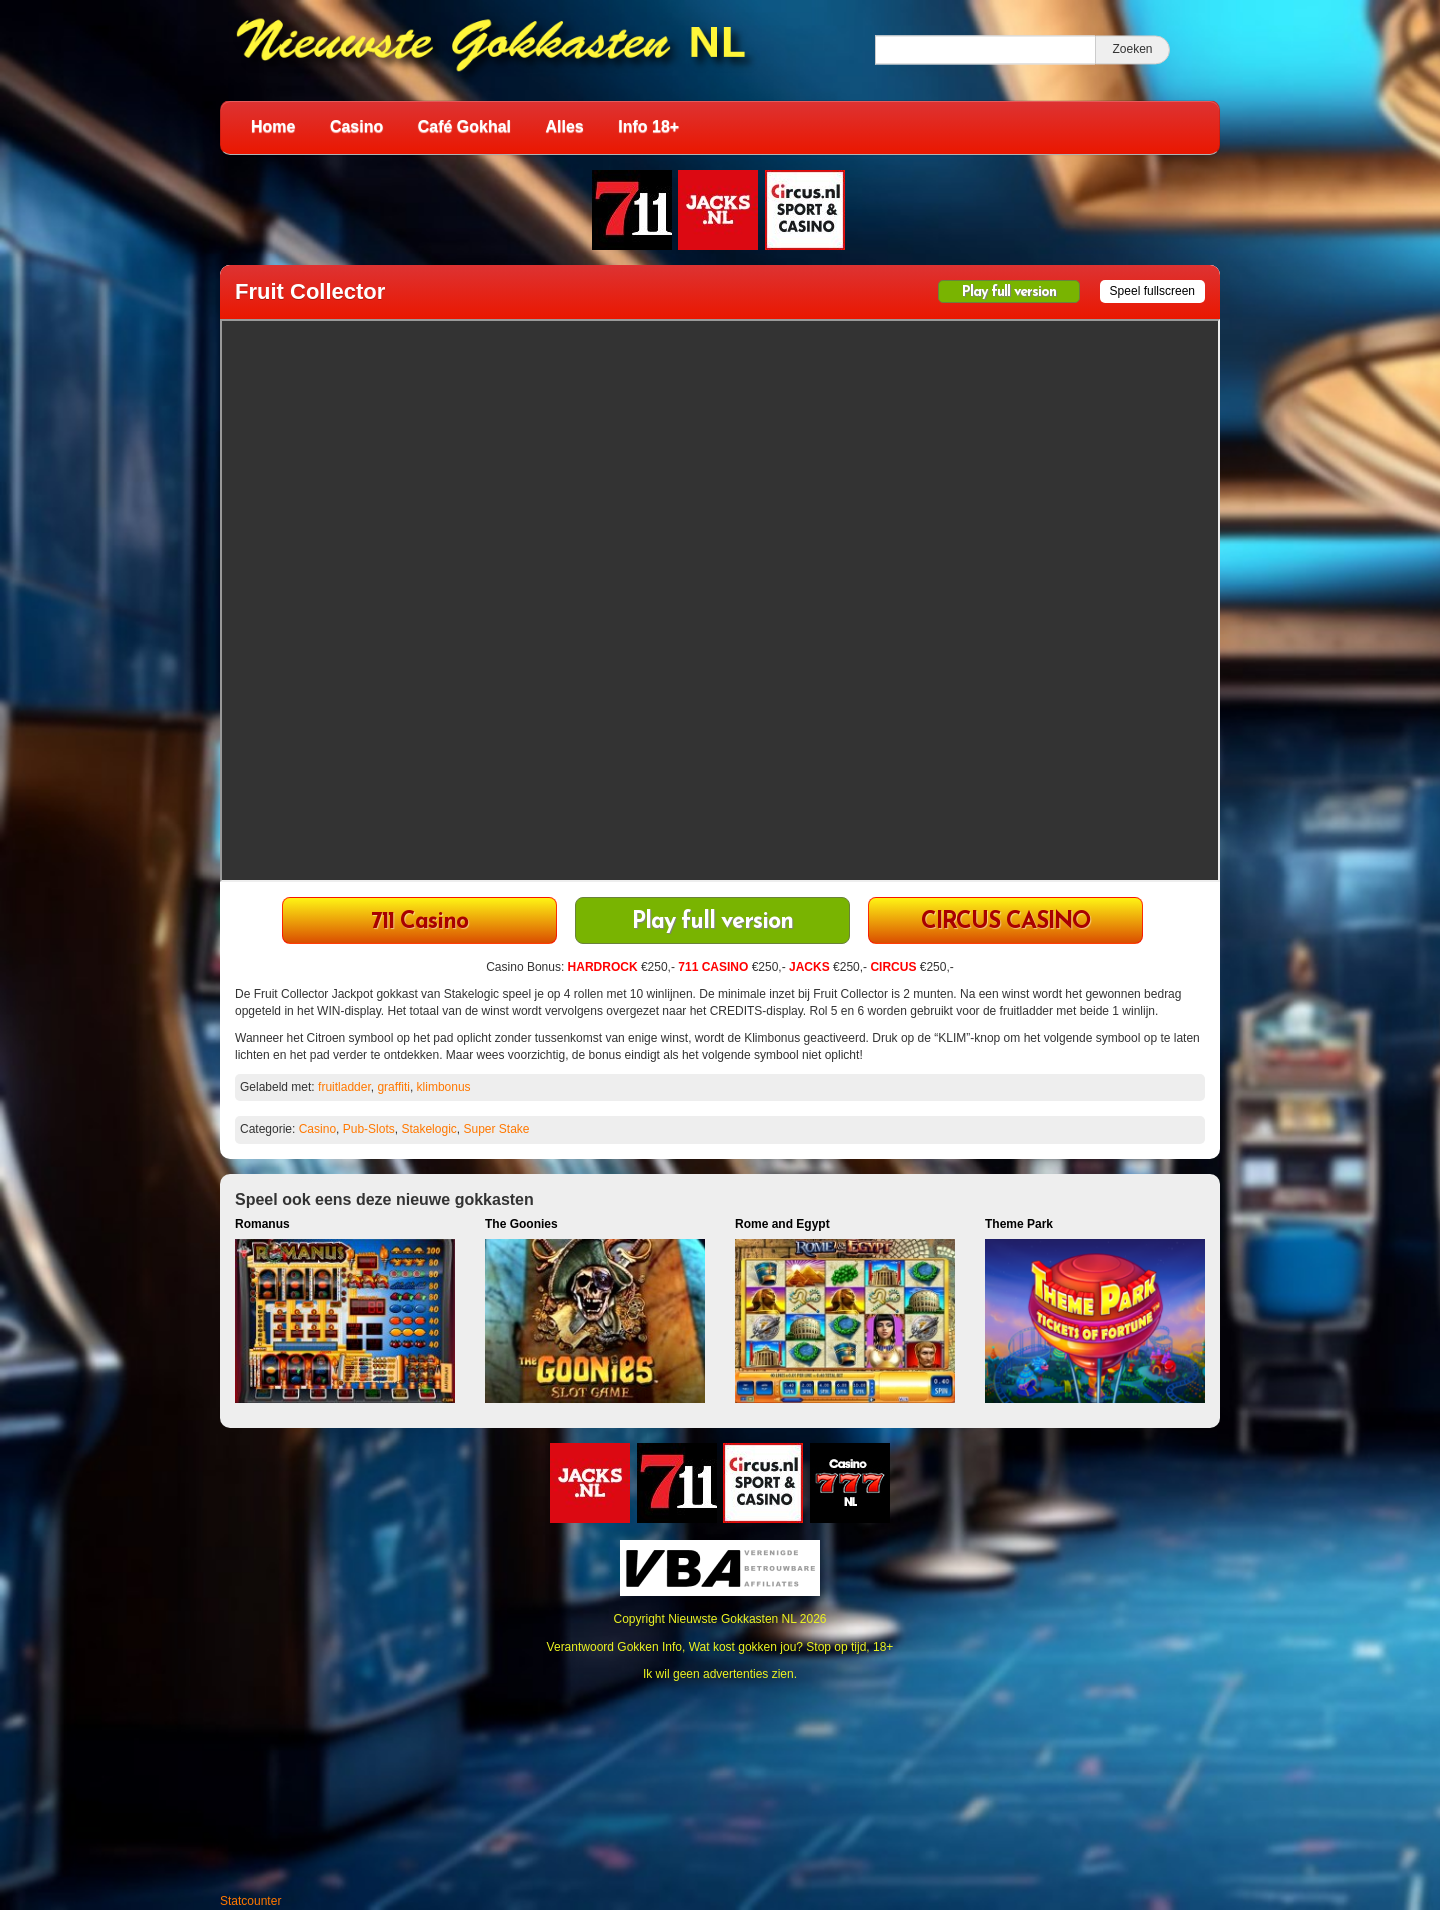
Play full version (1009, 292)
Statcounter (250, 1901)
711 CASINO (713, 967)
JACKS (809, 967)
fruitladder (344, 1087)
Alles (565, 126)
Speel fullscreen (1152, 291)
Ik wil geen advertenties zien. (720, 1674)
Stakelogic (428, 1129)
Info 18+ (648, 126)
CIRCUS (893, 967)
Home (273, 126)
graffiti (393, 1087)
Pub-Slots (369, 1129)
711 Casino (419, 922)
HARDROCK (603, 967)
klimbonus (444, 1087)
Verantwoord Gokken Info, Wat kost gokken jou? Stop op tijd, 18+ (720, 1647)
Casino (356, 126)
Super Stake (496, 1129)
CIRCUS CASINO (1005, 922)
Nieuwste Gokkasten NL (732, 1619)
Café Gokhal (464, 126)
